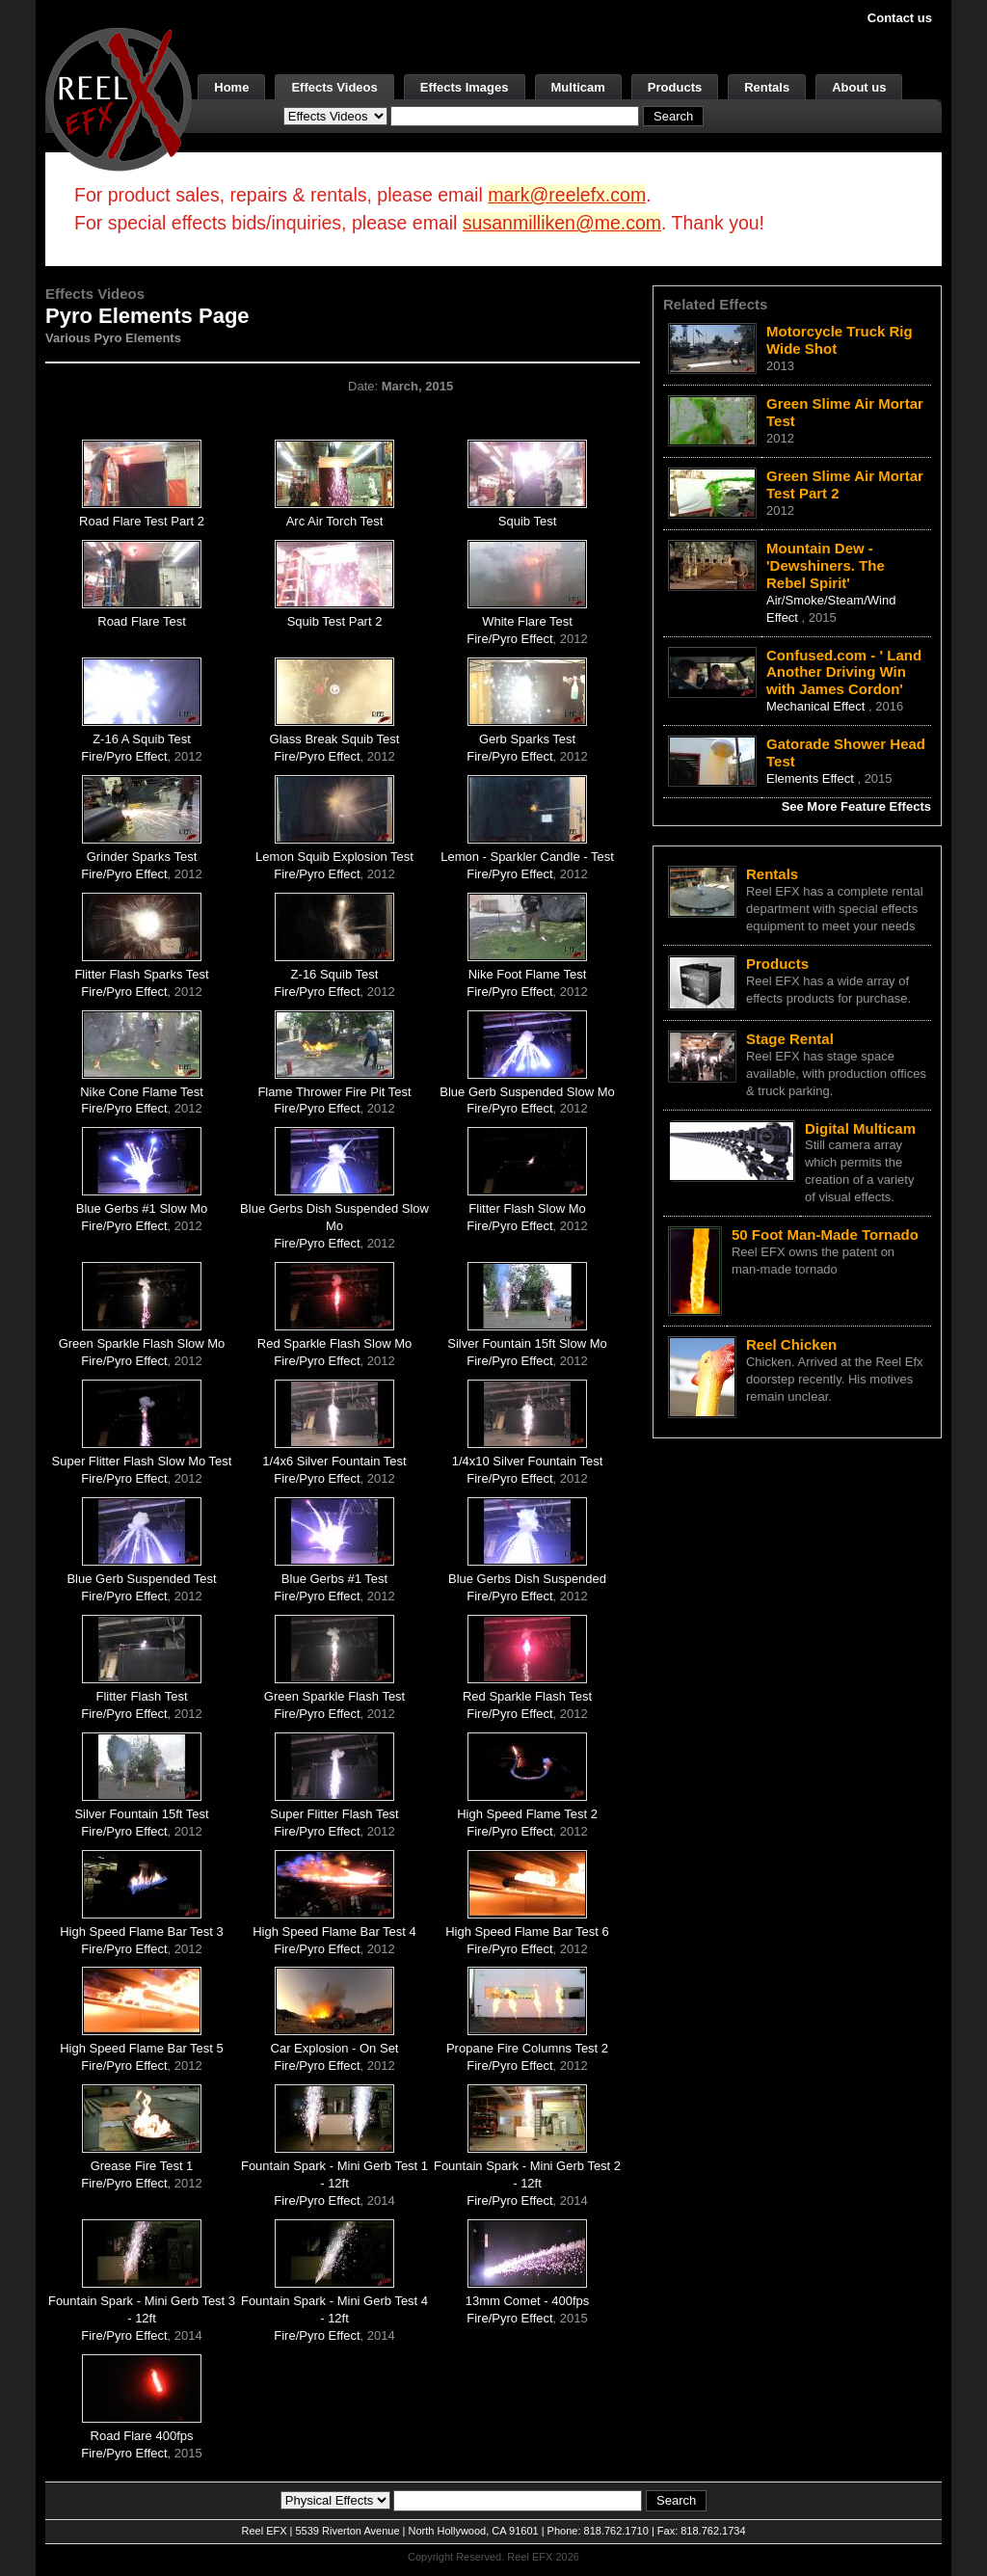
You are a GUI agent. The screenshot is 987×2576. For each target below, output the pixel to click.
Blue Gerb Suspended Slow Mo (527, 1092)
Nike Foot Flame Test (527, 974)
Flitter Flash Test (141, 1696)
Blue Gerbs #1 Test (334, 1578)
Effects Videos (334, 87)
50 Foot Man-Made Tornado (825, 1234)
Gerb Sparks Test (527, 739)
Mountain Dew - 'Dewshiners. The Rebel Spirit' (825, 565)
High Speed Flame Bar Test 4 (334, 1931)
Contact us (899, 18)
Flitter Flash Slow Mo (526, 1208)
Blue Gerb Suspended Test (141, 1578)
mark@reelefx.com (567, 194)
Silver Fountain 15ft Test (141, 1814)
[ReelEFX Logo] (118, 98)
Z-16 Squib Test (335, 974)
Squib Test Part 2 (335, 621)
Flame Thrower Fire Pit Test (334, 1092)
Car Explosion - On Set (335, 2048)
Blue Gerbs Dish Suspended (527, 1578)
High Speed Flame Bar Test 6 (527, 1931)
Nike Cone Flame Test (141, 1092)
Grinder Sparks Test (142, 856)
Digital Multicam (860, 1128)
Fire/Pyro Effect (509, 638)
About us (859, 87)
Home (231, 87)
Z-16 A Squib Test (142, 739)
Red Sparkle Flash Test (527, 1696)
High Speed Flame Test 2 (527, 1814)
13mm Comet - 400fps (528, 2301)
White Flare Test (527, 621)
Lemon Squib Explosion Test (334, 856)
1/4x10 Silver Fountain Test (527, 1461)
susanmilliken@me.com (562, 222)
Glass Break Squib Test (335, 739)
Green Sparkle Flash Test (334, 1696)
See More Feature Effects (856, 806)
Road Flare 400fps (142, 2435)
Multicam (578, 87)
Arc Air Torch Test (335, 521)
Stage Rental (790, 1039)
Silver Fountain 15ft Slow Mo (526, 1343)
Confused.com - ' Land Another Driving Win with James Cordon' (843, 672)
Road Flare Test (141, 621)
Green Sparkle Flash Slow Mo (142, 1343)
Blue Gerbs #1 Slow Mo (142, 1208)
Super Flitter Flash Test (334, 1814)
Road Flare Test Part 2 (141, 521)
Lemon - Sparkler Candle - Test (527, 856)
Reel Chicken (791, 1344)
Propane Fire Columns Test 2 (527, 2048)
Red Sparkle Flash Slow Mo (334, 1343)
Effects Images (464, 87)
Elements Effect (811, 778)
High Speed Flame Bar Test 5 (142, 2048)
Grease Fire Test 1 (142, 2166)
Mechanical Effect (817, 706)
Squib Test (527, 521)
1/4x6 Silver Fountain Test (334, 1461)
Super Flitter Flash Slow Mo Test (142, 1461)
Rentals (766, 87)
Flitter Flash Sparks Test (141, 974)
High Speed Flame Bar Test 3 (142, 1931)
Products (675, 87)
